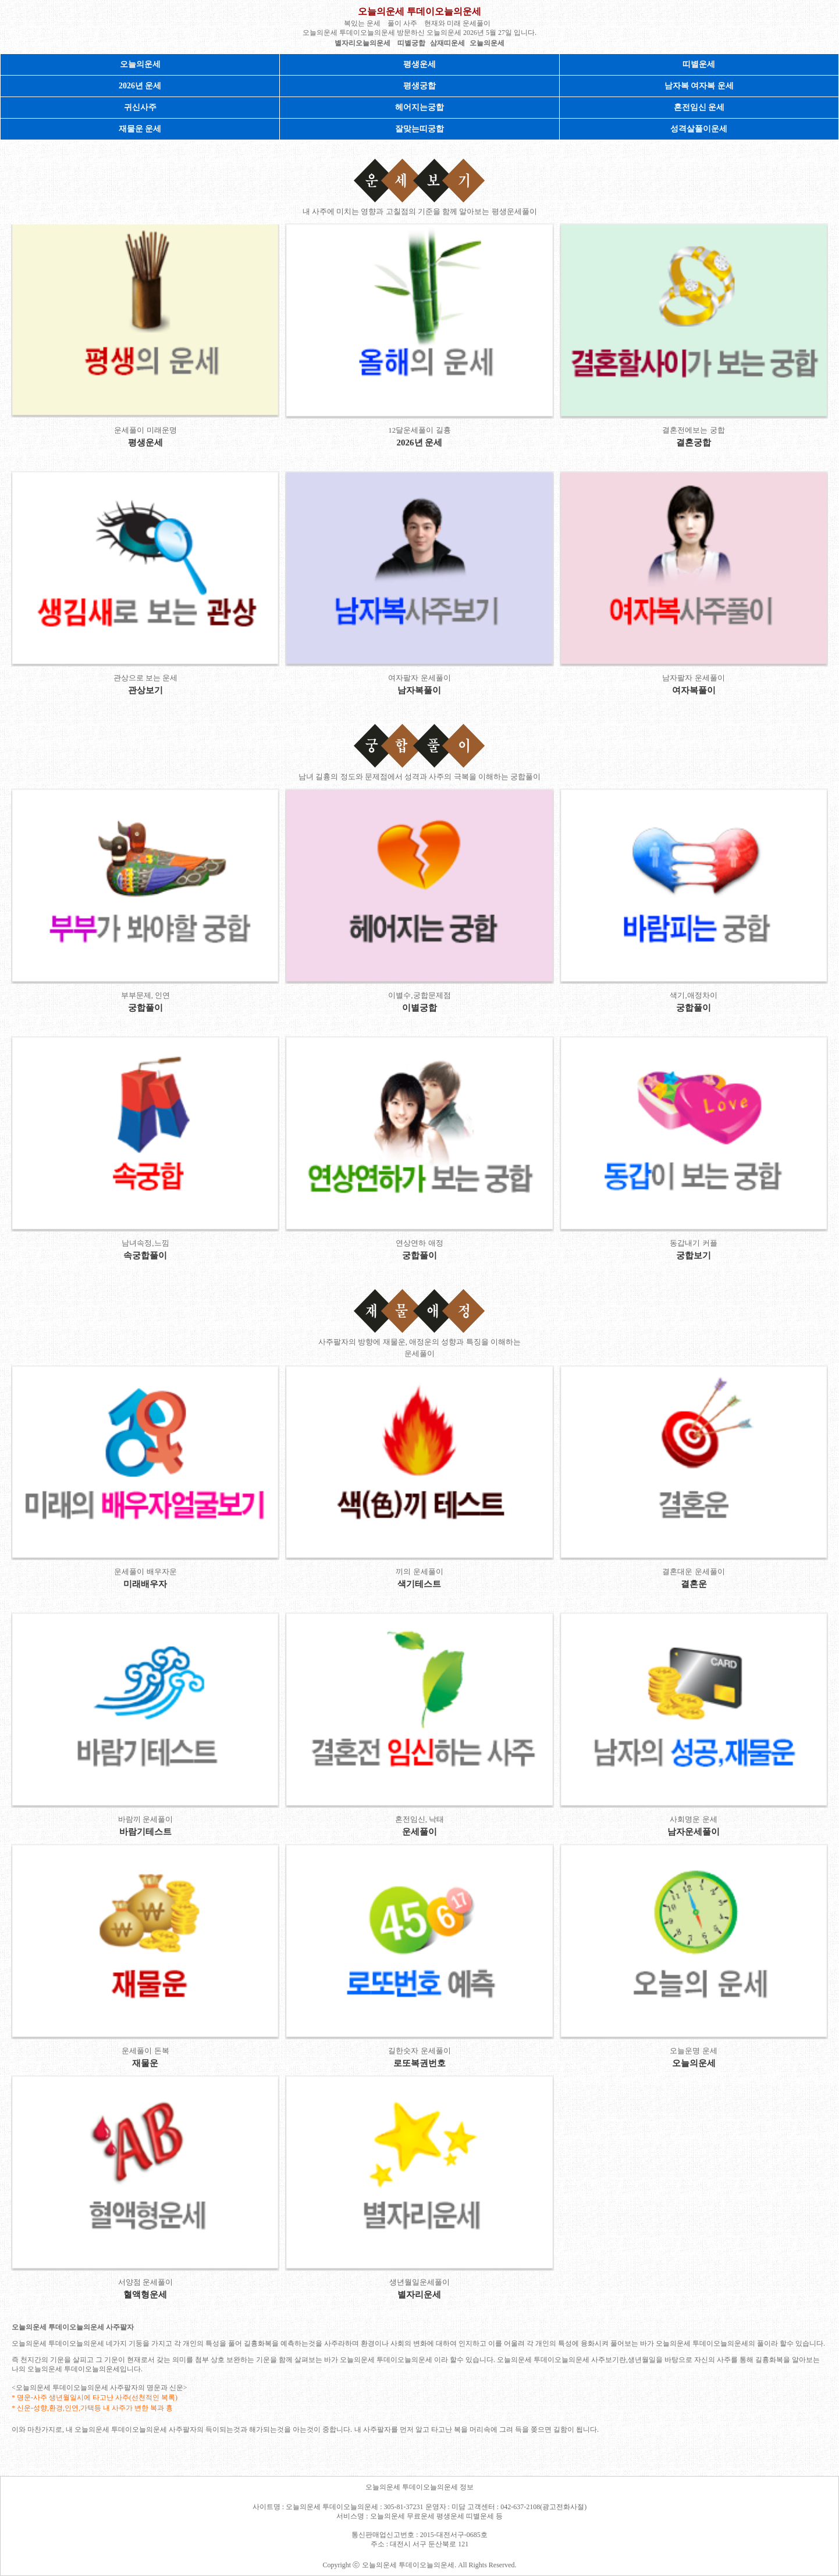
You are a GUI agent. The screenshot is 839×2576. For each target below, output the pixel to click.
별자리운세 (419, 2294)
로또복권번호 (419, 2063)
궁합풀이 (145, 1007)
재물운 (145, 2063)
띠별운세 (698, 64)
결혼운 (694, 1584)
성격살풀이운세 (698, 128)
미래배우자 (145, 1584)
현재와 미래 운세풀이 (457, 23)
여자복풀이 (694, 690)
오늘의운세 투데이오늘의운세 (419, 11)
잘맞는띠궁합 (419, 128)
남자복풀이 (419, 690)
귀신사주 (140, 107)
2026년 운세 (140, 85)
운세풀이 (419, 1831)
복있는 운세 (362, 23)
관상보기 (145, 690)
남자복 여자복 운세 (699, 85)
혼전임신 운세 (699, 107)
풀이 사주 (402, 23)
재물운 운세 (140, 128)
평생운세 (419, 64)
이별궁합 (419, 1007)
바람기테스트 (145, 1831)
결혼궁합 (693, 442)
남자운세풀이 (693, 1831)
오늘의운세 (140, 64)
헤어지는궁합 (419, 107)
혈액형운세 (145, 2294)
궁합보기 (693, 1255)
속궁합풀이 (145, 1255)
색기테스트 (419, 1584)
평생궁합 (419, 85)
